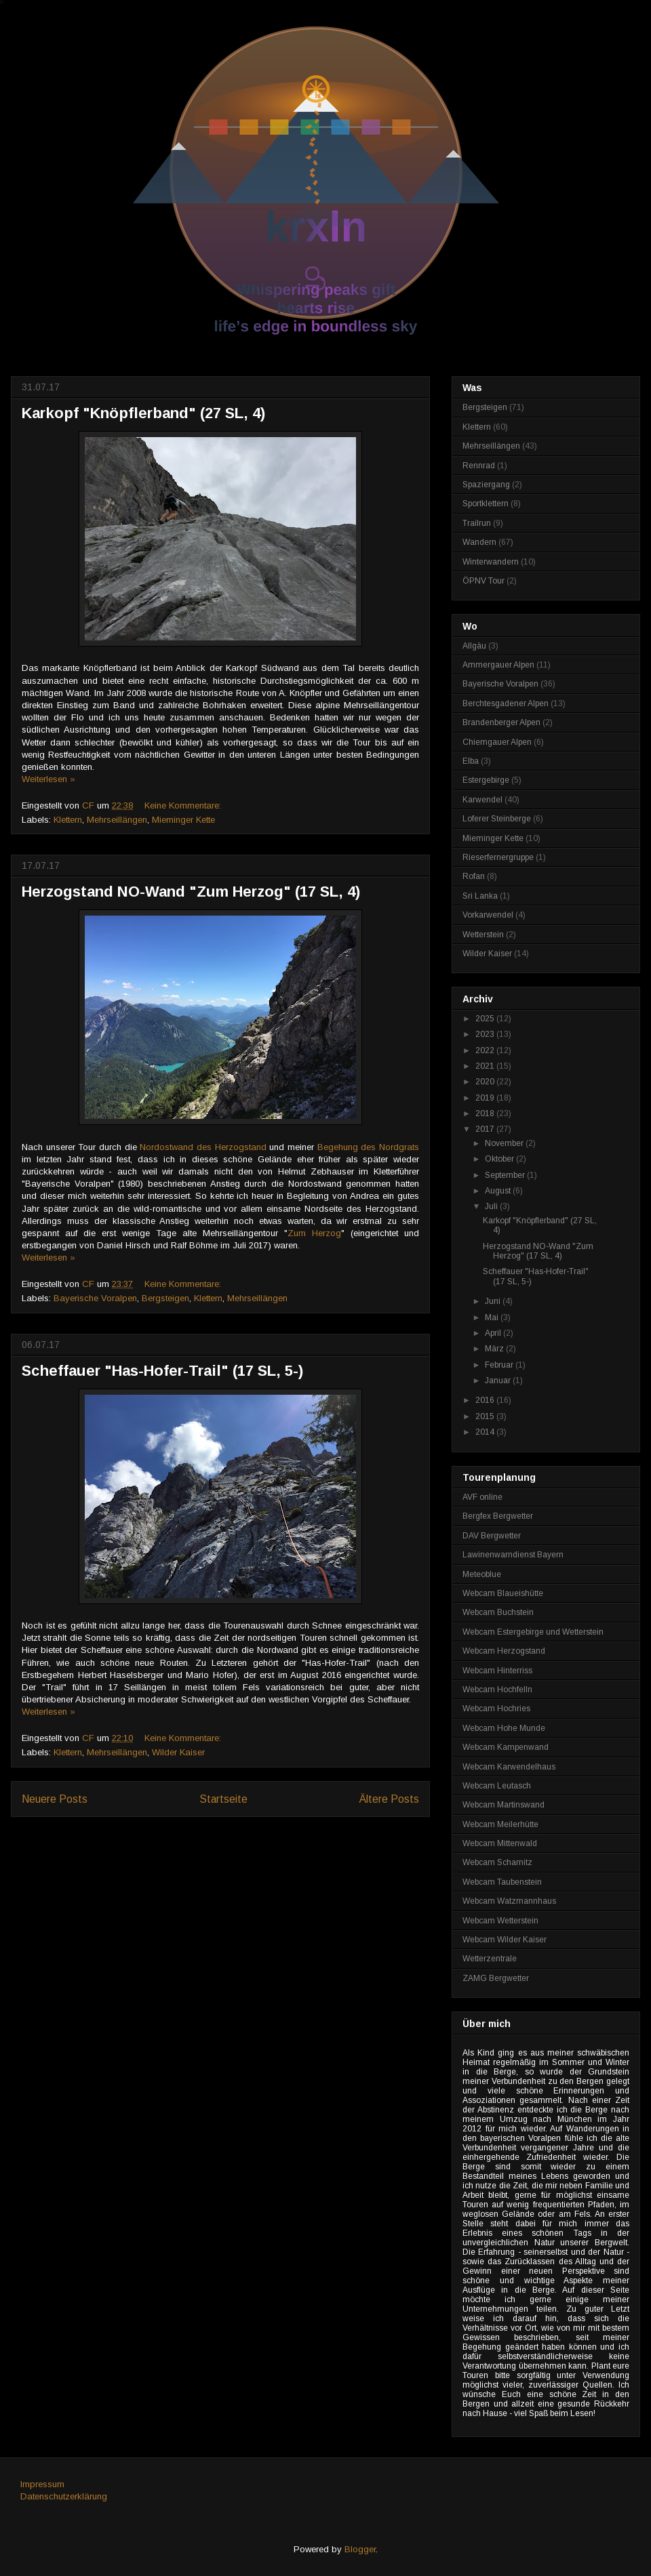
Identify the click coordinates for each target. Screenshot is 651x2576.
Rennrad (478, 465)
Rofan (473, 876)
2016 (485, 1400)
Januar (499, 1380)
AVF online (482, 1497)
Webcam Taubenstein (502, 1882)
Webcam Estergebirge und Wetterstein (533, 1632)
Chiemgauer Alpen (497, 742)
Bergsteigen (165, 1298)
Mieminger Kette (183, 820)
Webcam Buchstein (498, 1612)
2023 (485, 1034)
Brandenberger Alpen (501, 722)
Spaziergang (486, 484)
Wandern (479, 542)
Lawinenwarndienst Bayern (513, 1554)
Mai (492, 1317)
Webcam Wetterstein (500, 1920)
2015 (485, 1416)
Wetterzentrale (489, 1958)
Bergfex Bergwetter (497, 1516)
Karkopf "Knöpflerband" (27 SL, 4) (143, 413)
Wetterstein (483, 934)
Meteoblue (481, 1574)
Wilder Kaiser (178, 1752)
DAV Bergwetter (491, 1535)
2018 (485, 1113)
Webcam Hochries (496, 1708)
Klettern (68, 820)
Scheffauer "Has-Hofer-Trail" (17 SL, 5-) (162, 1370)
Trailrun (476, 523)
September (506, 1175)
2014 (485, 1432)
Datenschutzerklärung (63, 2496)
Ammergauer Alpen (498, 665)
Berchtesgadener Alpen (505, 703)
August (499, 1190)
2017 (485, 1129)
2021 (485, 1066)
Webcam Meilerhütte (500, 1824)
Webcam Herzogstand (503, 1651)
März (495, 1348)
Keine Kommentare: (184, 805)
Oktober (500, 1159)
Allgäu (474, 646)
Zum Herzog (314, 1233)
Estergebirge (485, 780)
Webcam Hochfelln (497, 1689)
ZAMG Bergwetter (495, 1978)
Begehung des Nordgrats (368, 1147)
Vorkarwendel (487, 915)
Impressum (42, 2484)
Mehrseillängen (117, 820)
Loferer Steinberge (496, 818)
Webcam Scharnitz (497, 1862)
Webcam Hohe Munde (503, 1728)
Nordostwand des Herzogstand (203, 1147)
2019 (485, 1098)
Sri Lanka (480, 896)
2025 (485, 1018)
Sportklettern (485, 503)
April (494, 1333)
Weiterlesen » (48, 779)
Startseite (223, 1799)
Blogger (360, 2549)
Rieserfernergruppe (498, 857)
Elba (470, 761)
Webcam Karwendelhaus (508, 1767)
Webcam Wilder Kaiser (504, 1939)
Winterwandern (490, 562)
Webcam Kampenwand (505, 1747)
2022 (485, 1050)
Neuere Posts (54, 1799)
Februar (500, 1365)
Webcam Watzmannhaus (509, 1901)
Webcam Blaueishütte (502, 1593)
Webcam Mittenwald (499, 1843)
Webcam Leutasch (496, 1786)
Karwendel (482, 799)
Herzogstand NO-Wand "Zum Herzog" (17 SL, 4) (191, 891)
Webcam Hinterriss (497, 1670)
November (505, 1143)
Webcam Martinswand (503, 1805)
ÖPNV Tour (483, 581)
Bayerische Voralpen (95, 1298)
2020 (485, 1081)
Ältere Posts (389, 1799)
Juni (493, 1301)
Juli (492, 1206)
